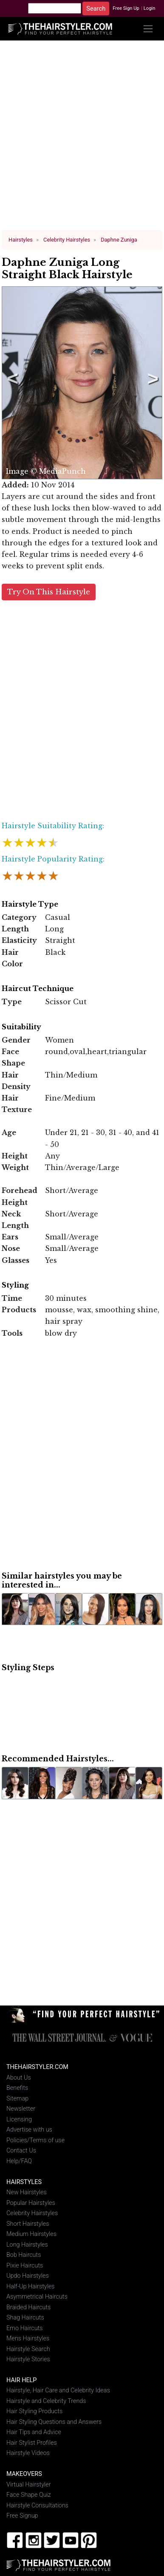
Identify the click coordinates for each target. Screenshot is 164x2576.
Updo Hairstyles (27, 2275)
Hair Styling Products (34, 2411)
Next (151, 382)
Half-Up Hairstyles (30, 2286)
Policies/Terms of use (35, 2140)
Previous (11, 382)
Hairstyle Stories (28, 2359)
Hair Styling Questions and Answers (54, 2421)
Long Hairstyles (27, 2244)
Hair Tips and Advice (33, 2432)
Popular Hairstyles (30, 2202)
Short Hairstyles (27, 2223)
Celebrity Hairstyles (32, 2212)
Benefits (17, 2088)
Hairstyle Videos (28, 2453)
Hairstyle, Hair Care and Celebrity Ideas (58, 2390)
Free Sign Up (126, 8)
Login (150, 8)
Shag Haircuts (25, 2317)
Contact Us (21, 2150)
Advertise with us (29, 2129)
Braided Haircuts (28, 2307)
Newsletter (20, 2108)
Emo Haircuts (24, 2327)
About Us (18, 2077)
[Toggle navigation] (148, 29)
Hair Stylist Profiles (31, 2442)
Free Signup (22, 2515)
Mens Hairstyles (27, 2338)
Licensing (19, 2119)
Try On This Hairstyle (48, 591)
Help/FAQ (19, 2160)
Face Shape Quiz (28, 2494)
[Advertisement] (82, 139)
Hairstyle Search (28, 2348)
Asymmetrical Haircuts (37, 2296)
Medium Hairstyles (31, 2233)
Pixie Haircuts (24, 2265)
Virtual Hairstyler (28, 2484)
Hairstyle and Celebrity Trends (46, 2400)
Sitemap (17, 2098)
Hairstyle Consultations (37, 2505)
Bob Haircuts (23, 2254)
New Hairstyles (26, 2192)
